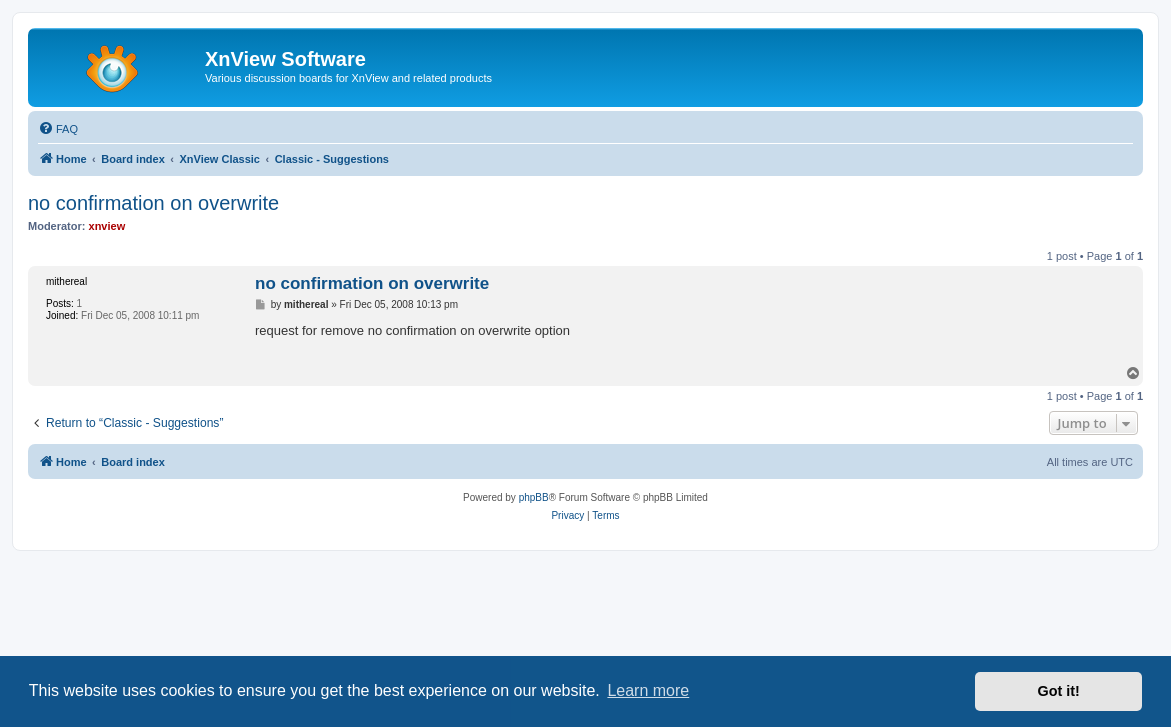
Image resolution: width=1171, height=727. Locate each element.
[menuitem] (58, 129)
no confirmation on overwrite (153, 203)
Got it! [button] (1059, 691)
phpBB (534, 497)
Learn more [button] (648, 690)
